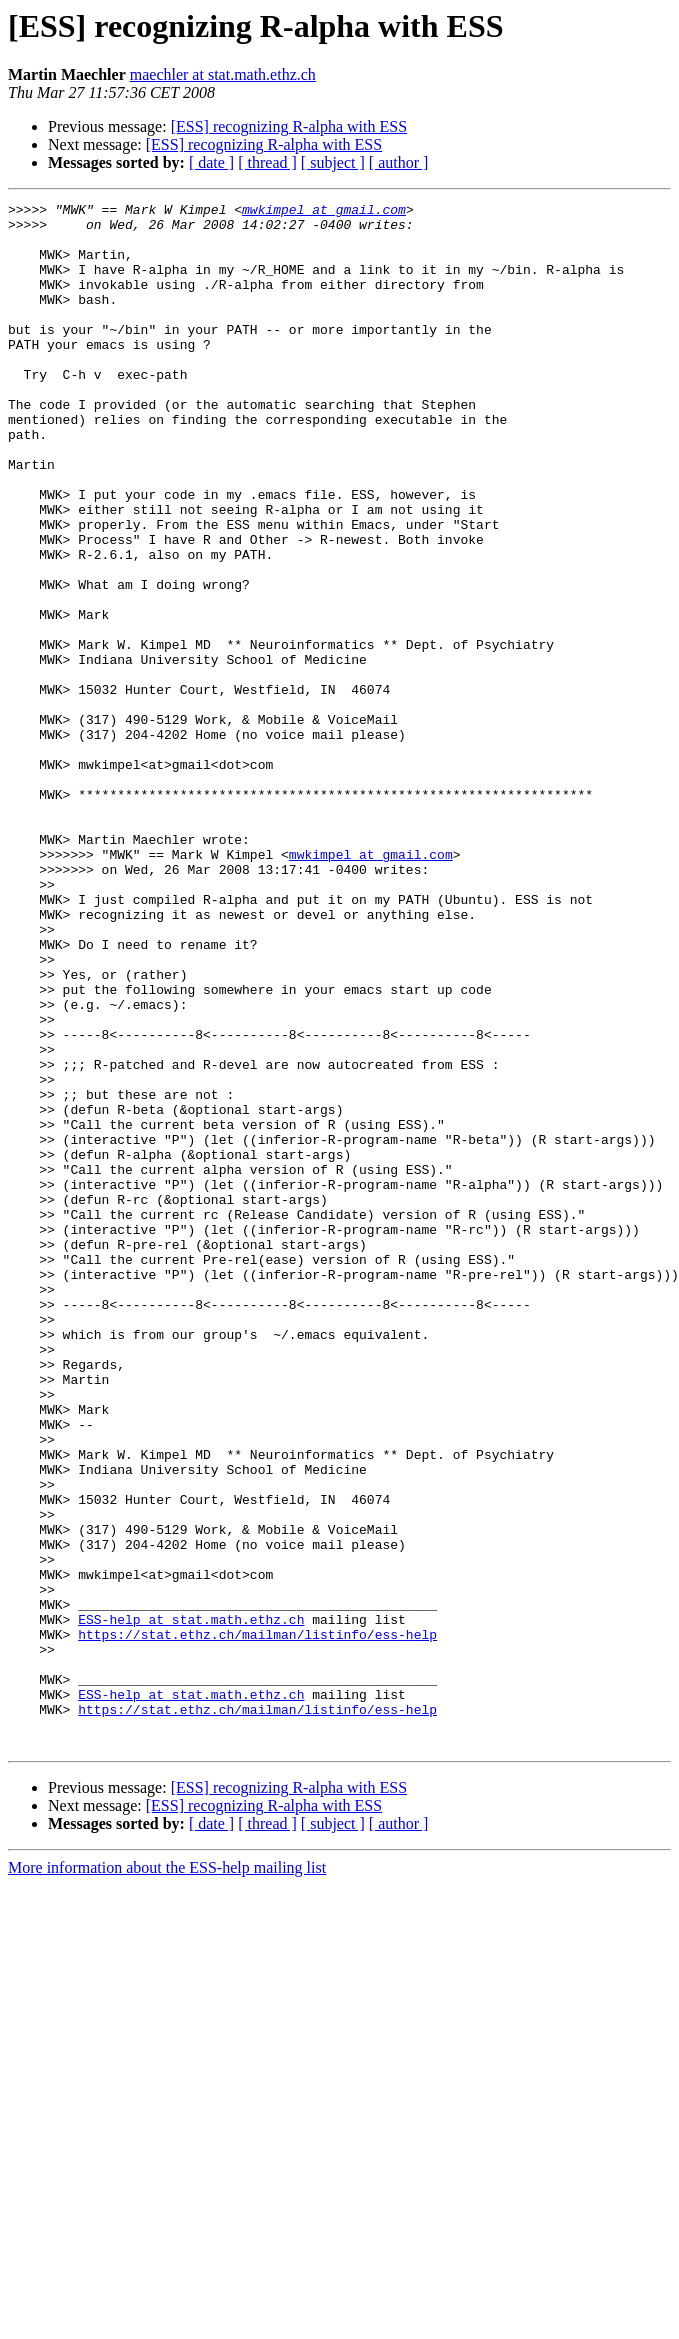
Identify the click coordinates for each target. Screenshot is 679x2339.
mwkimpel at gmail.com (324, 212)
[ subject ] (333, 162)
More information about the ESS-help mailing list (167, 2176)
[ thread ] (267, 162)
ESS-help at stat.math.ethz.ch (191, 1904)
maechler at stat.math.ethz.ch (223, 74)
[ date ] (211, 162)
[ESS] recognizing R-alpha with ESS (289, 126)
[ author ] (399, 162)
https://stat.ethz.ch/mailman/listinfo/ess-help (257, 1922)
